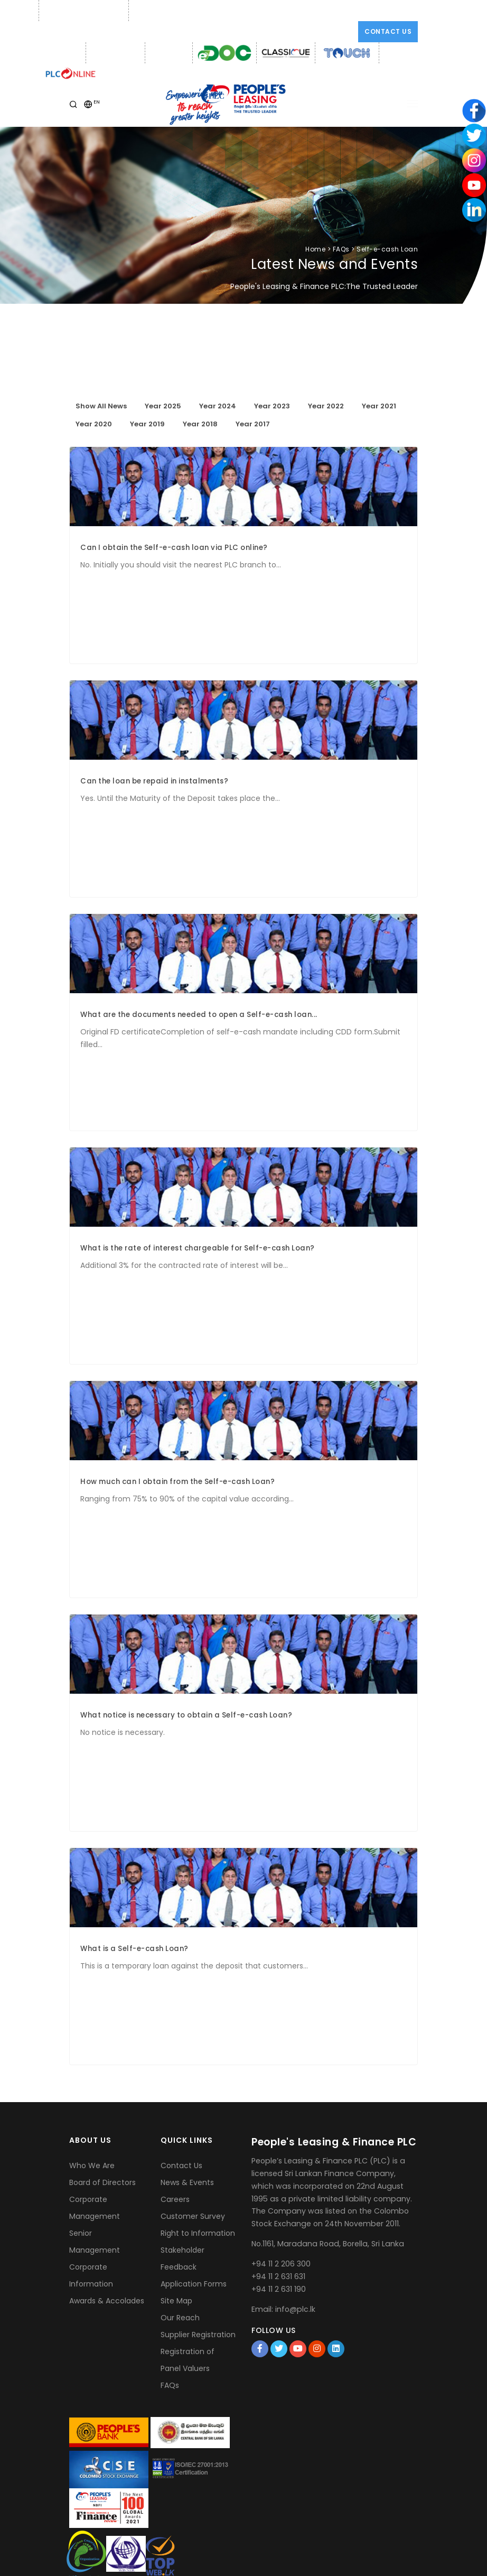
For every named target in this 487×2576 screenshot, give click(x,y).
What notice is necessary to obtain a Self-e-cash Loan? (186, 1715)
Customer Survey (193, 2216)
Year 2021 (379, 406)
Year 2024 (217, 406)
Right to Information (198, 2233)
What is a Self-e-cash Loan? (134, 1949)
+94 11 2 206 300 (281, 2263)
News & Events (187, 2182)
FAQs (170, 2385)
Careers (175, 2199)
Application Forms (194, 2284)
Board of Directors (102, 2182)
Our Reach (180, 2317)
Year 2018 (200, 424)
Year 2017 (253, 424)
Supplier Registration (198, 2334)
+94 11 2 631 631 (278, 2276)
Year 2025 (163, 406)
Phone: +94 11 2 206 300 (82, 10)
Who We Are (92, 2165)
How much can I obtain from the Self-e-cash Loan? (177, 1482)
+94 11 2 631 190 (278, 2289)
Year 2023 (272, 406)
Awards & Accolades (106, 2300)
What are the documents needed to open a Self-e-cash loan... (198, 1015)
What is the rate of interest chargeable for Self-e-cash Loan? (197, 1248)
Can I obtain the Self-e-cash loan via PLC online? (174, 548)
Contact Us (387, 31)
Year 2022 (326, 406)
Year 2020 (94, 424)
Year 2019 (147, 424)
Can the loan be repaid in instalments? (154, 781)
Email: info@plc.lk (162, 10)
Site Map (176, 2300)
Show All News (101, 406)
